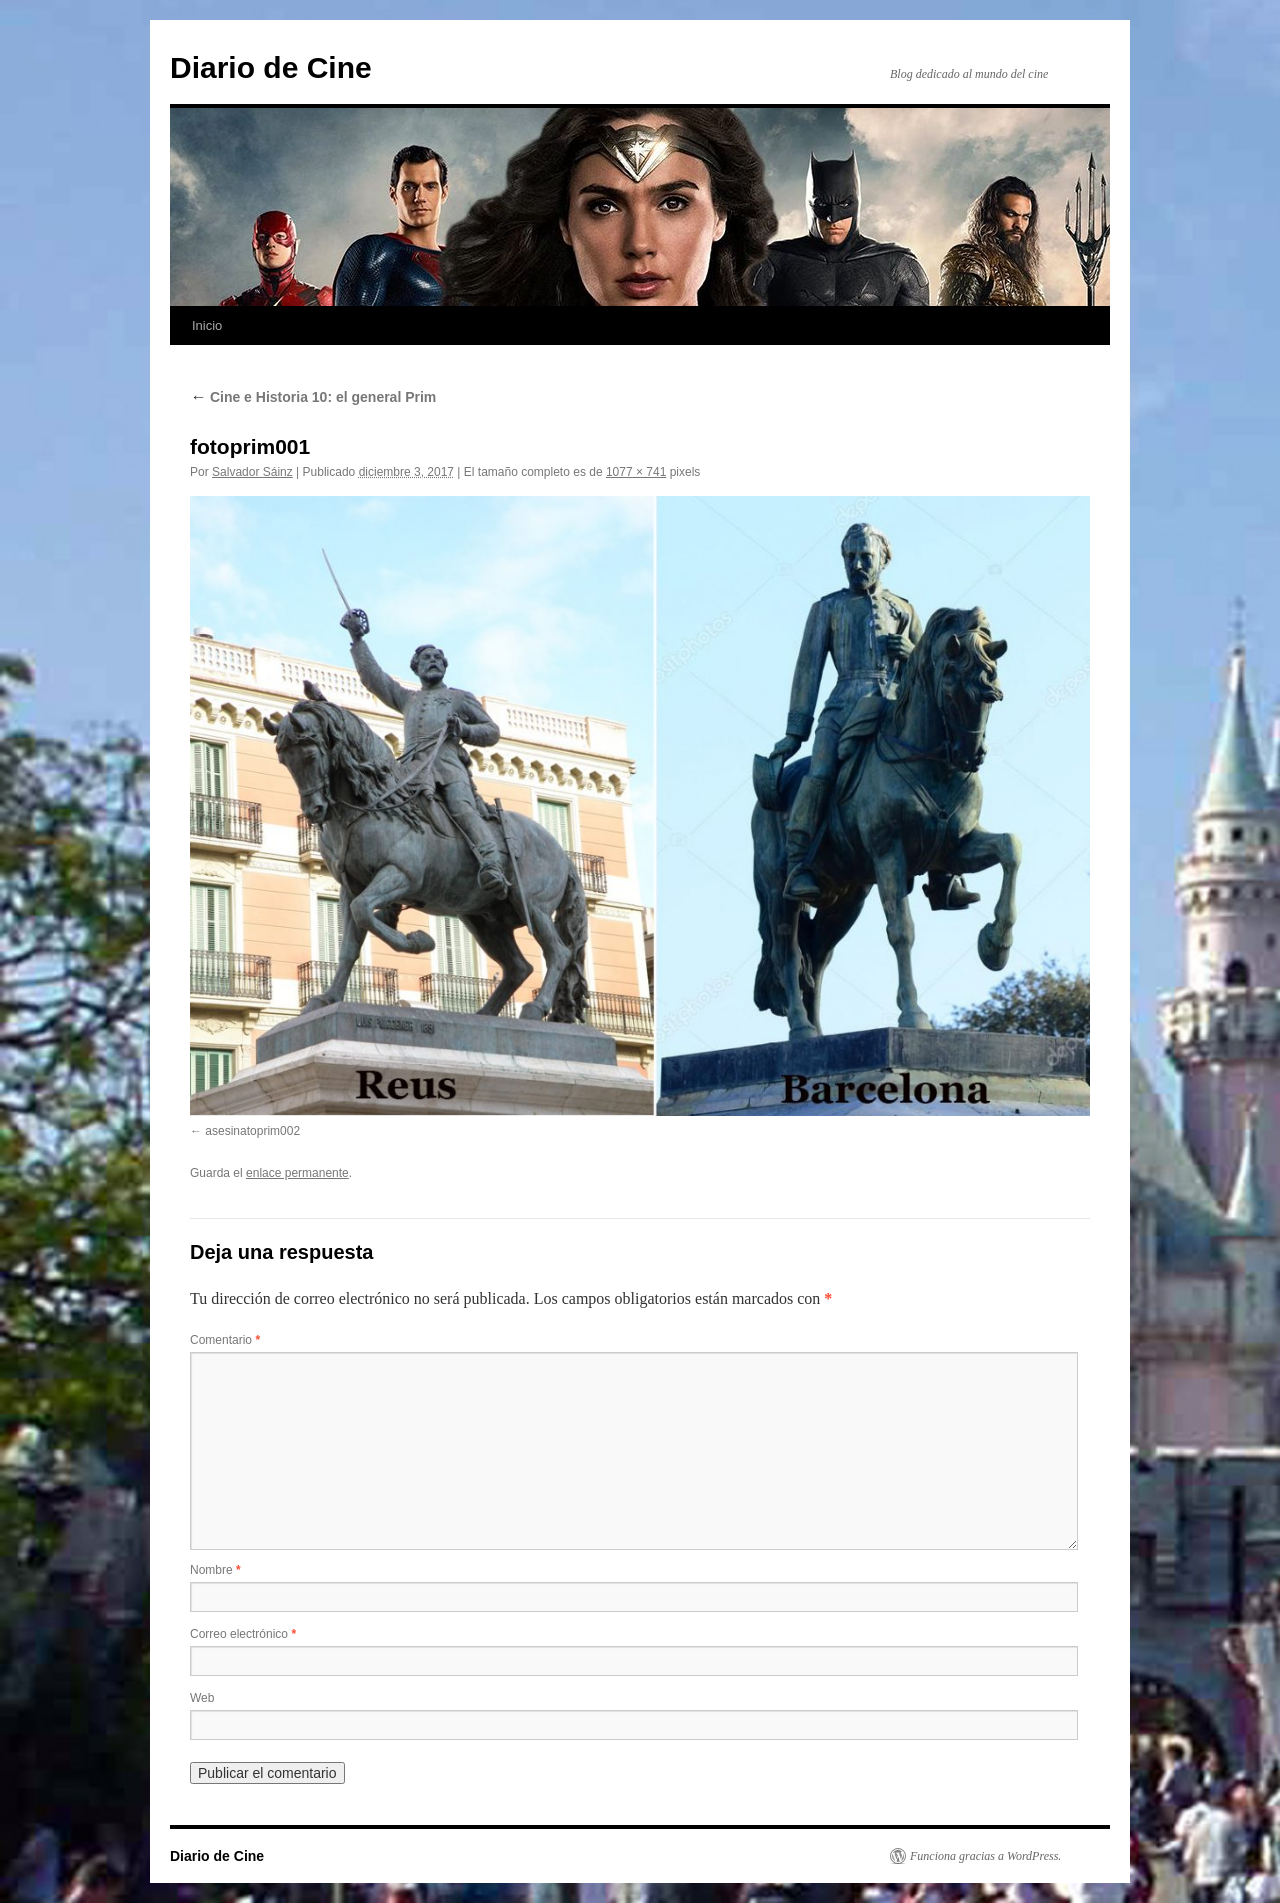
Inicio (207, 325)
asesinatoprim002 (252, 1131)
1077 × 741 (636, 472)
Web (202, 1698)
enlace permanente (297, 1173)
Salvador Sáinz (252, 472)
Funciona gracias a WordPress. (985, 1856)
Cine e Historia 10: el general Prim (313, 397)
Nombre (215, 1570)
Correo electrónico (243, 1634)
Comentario (225, 1340)
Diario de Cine (271, 67)
